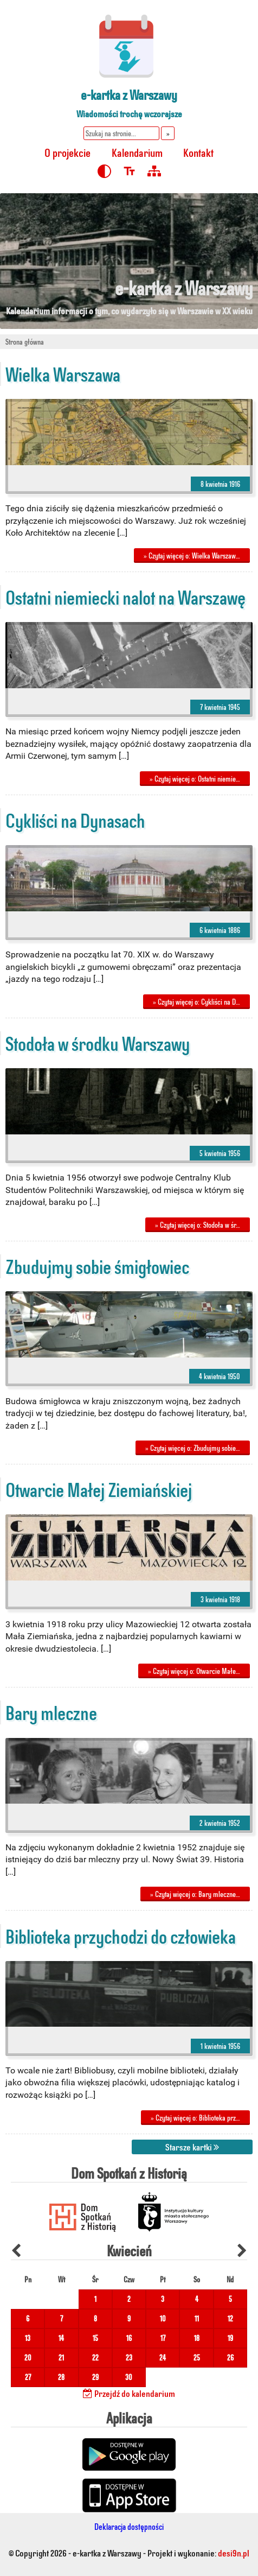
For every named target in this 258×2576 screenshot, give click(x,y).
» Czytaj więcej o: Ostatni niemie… (195, 778)
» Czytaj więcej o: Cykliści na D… (196, 1001)
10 (163, 2318)
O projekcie (67, 152)
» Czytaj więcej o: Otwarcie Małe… (194, 1671)
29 (95, 2377)
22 (95, 2357)
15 (95, 2338)
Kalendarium (137, 152)
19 (230, 2338)
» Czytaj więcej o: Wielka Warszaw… (192, 555)
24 (162, 2357)
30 (128, 2377)
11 (197, 2318)
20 (27, 2357)
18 (196, 2338)
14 (61, 2338)
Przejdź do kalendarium (129, 2393)
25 (197, 2357)
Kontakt (198, 152)
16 (129, 2338)
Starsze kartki (192, 2147)
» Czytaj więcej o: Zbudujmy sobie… (192, 1447)
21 (61, 2357)
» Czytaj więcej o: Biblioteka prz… (195, 2117)
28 (61, 2377)
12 (230, 2318)
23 (129, 2357)
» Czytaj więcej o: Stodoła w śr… (197, 1224)
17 (162, 2338)
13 (27, 2338)
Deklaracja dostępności (129, 2526)
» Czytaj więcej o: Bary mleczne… (195, 1894)
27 (28, 2377)
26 (230, 2357)
